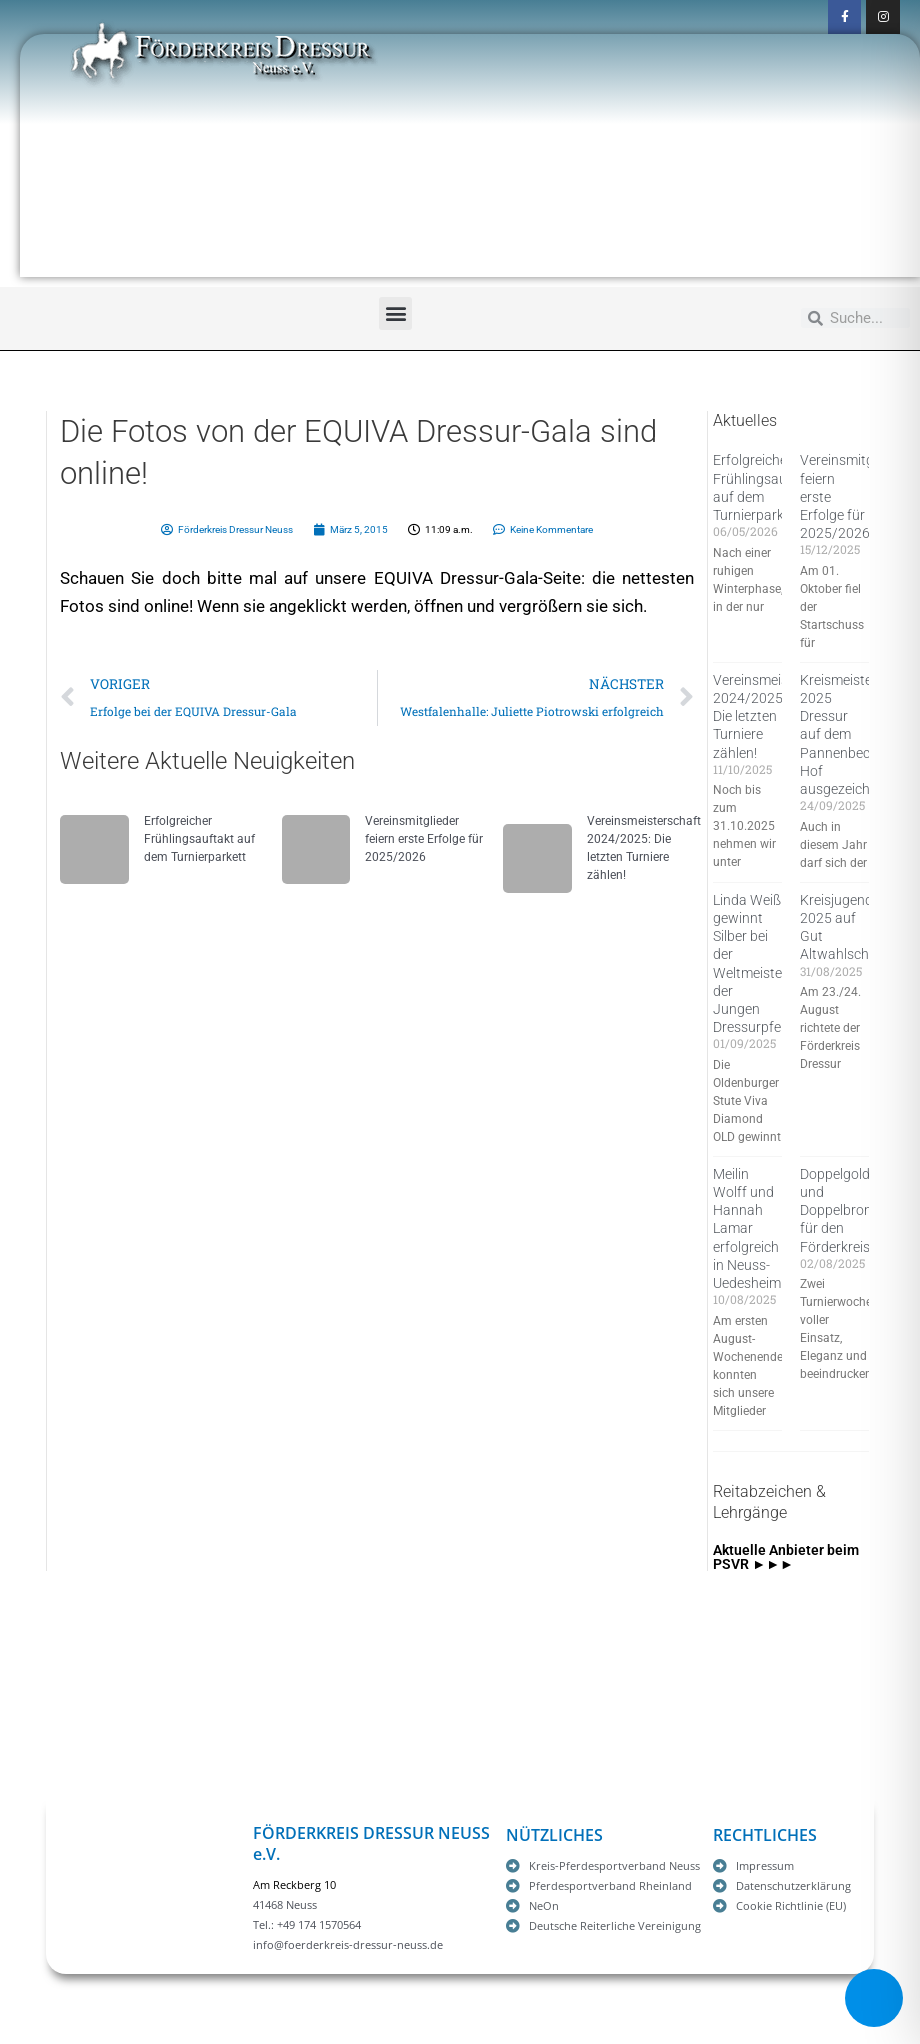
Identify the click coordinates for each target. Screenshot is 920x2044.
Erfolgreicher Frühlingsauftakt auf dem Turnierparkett (199, 839)
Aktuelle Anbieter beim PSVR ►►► (786, 1557)
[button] (395, 313)
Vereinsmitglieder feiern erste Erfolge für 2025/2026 (424, 839)
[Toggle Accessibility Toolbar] (874, 1998)
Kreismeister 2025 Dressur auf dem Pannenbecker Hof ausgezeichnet (845, 734)
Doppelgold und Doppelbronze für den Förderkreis (843, 1210)
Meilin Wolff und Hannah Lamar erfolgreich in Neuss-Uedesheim (747, 1228)
